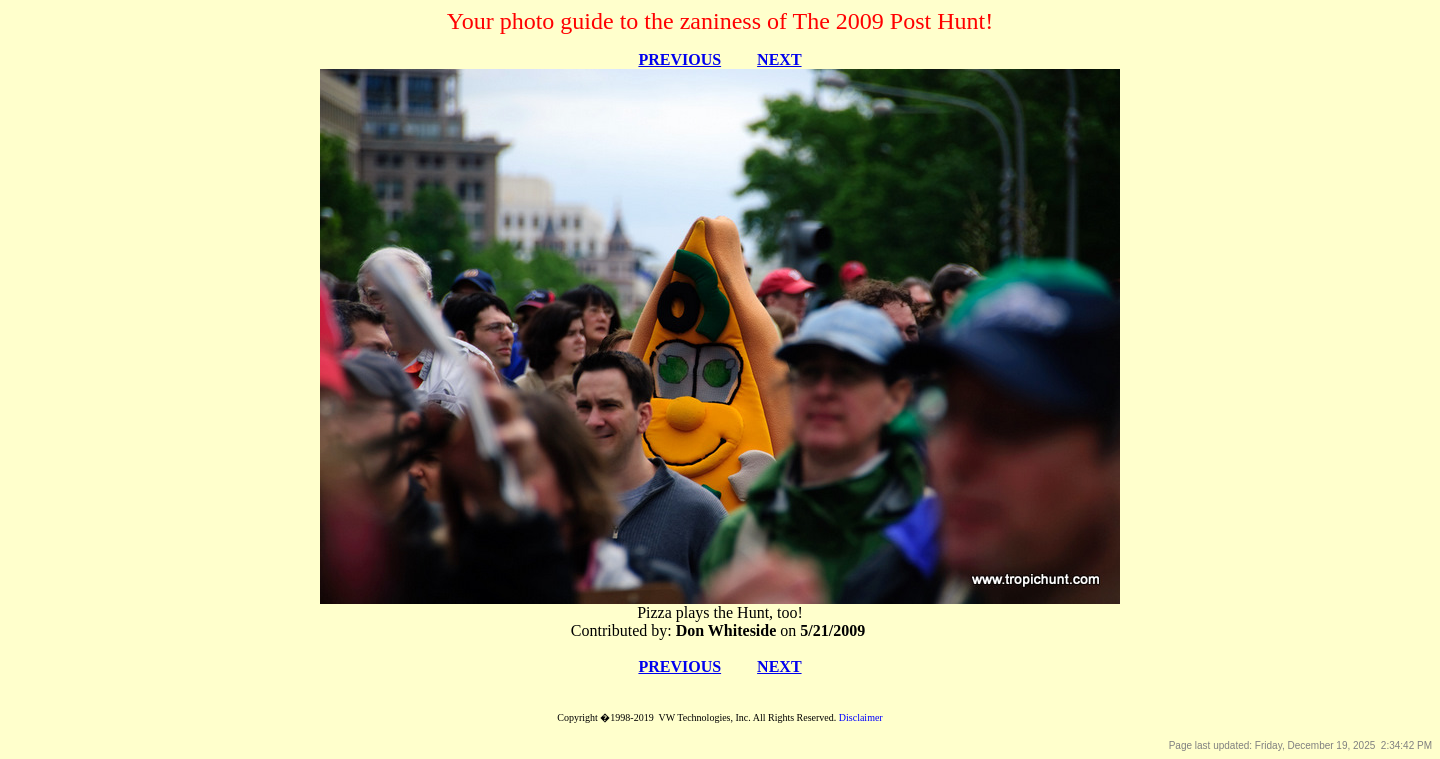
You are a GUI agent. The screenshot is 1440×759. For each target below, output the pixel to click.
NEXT (779, 59)
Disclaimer (861, 717)
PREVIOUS (679, 59)
